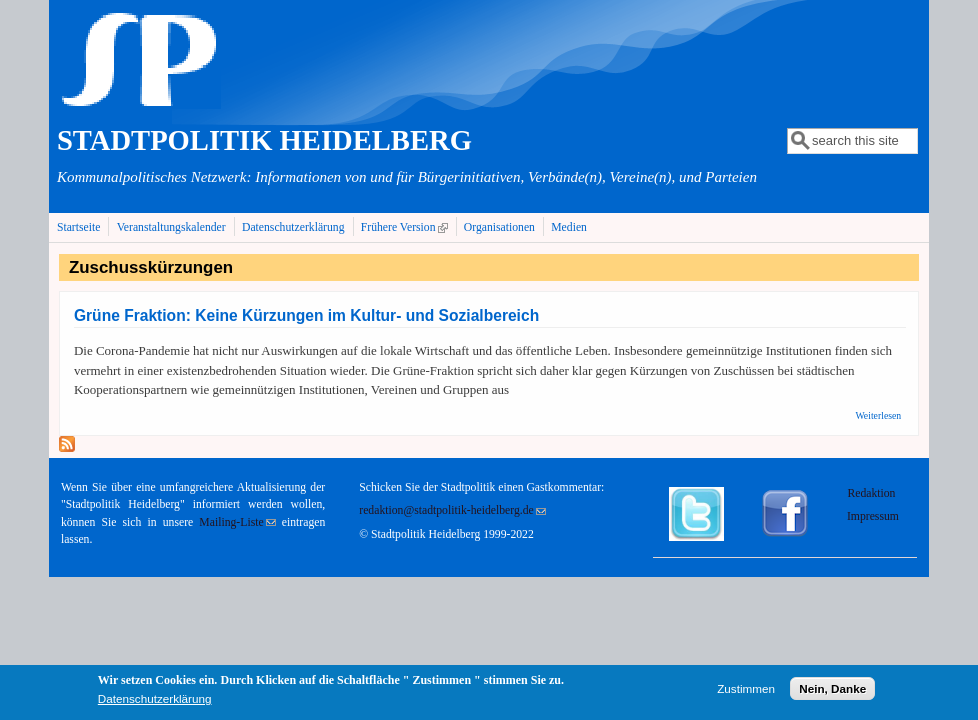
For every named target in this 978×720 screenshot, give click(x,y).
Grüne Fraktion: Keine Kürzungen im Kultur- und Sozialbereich (306, 315)
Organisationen (499, 227)
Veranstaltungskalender (171, 227)
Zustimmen (746, 690)
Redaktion (872, 493)
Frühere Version (406, 227)
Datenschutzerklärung (293, 227)
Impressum (873, 516)
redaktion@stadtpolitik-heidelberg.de (452, 510)
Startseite (79, 227)
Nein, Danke (832, 690)
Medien (569, 227)
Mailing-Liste (237, 522)
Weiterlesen (878, 415)
